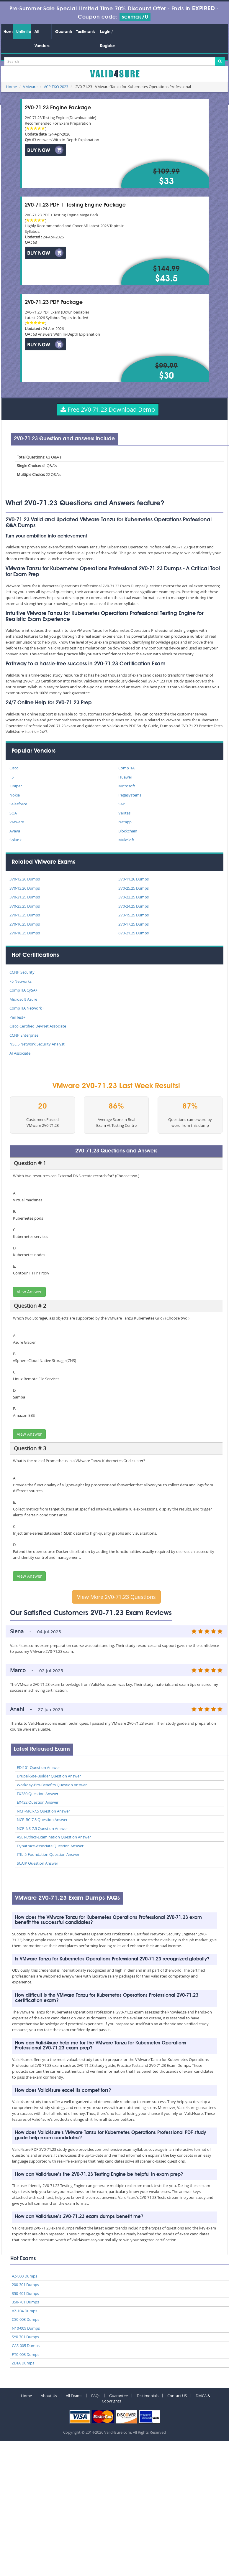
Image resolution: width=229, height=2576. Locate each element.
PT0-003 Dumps (25, 2354)
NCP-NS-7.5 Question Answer (42, 1828)
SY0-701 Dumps (25, 2336)
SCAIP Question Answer (37, 1863)
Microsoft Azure (23, 999)
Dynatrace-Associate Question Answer (50, 1845)
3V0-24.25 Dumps (133, 906)
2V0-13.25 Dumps (24, 915)
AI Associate (19, 1053)
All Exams (74, 2395)
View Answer (29, 1291)
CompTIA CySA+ (23, 990)
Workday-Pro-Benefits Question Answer (52, 1784)
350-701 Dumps (25, 2302)
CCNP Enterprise (23, 1035)
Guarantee (63, 32)
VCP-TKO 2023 (56, 86)
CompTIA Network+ (26, 1008)
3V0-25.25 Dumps (133, 888)
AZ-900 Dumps (24, 2276)
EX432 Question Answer (37, 1802)
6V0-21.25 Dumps (133, 933)
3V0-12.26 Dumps (24, 879)
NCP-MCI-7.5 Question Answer (43, 1811)
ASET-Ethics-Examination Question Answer (54, 1837)
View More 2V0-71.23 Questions (116, 1596)
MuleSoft (126, 839)
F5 (11, 777)
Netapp (125, 821)
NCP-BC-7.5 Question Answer (42, 1819)
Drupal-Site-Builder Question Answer (49, 1776)
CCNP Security (22, 972)
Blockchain (127, 831)
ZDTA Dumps (23, 2363)
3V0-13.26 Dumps (24, 888)
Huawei (125, 777)
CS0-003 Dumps (25, 2319)
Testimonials (85, 32)
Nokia (14, 795)
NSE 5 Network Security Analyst (37, 1044)
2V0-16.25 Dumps (24, 924)
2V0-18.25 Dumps (24, 933)
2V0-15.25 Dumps (133, 915)
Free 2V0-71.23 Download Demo (107, 409)
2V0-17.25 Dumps (133, 924)
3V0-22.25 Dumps (133, 897)
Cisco (14, 768)
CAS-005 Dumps (26, 2345)
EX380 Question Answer (37, 1793)
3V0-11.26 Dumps (133, 879)
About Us (49, 2395)
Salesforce (18, 804)
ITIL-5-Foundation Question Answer (48, 1854)
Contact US (177, 2395)
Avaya (14, 831)
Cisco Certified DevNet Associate (37, 1026)
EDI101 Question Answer (38, 1767)
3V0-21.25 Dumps (24, 897)
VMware (30, 86)
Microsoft (126, 786)
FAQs (95, 2395)
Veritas (124, 813)
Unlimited (23, 32)
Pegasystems (129, 795)
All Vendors (42, 39)
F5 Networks (20, 981)
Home (8, 32)
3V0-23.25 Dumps (24, 906)
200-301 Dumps (25, 2284)
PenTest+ (17, 1017)
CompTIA (126, 768)
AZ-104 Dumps (24, 2310)
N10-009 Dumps (26, 2328)
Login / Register (107, 39)
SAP (121, 804)
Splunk (15, 839)
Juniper (15, 786)
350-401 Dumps (25, 2293)
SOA (13, 813)
